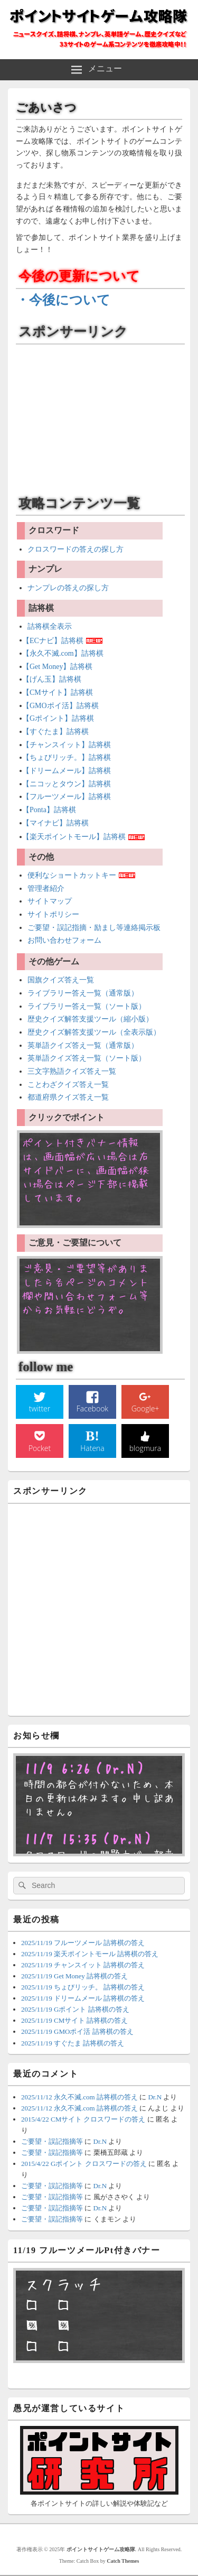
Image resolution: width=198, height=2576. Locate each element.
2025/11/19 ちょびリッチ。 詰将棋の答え (83, 1987)
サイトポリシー (53, 914)
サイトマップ (49, 901)
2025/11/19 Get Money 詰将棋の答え (74, 1976)
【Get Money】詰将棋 (57, 667)
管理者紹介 (45, 888)
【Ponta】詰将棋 (49, 810)
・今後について (63, 300)
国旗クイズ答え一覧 (60, 980)
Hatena (92, 1448)
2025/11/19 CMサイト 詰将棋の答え (74, 2020)
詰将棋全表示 (49, 626)
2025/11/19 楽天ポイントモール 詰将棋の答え (89, 1954)
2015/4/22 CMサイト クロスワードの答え (83, 2119)
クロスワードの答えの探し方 (75, 549)
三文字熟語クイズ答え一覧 (71, 1071)
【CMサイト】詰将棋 (57, 692)
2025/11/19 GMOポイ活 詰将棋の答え (77, 2031)
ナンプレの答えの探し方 (68, 588)
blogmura (145, 1448)
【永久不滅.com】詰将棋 (62, 653)
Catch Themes (123, 2561)
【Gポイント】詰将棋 (58, 718)
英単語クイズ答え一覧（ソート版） (86, 1058)
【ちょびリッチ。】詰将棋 (66, 757)
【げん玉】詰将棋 (51, 679)
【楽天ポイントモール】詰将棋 (74, 837)
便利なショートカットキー (71, 875)
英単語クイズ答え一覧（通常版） (82, 1045)
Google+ (145, 1408)
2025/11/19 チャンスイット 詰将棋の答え (83, 1965)
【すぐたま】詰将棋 (55, 732)
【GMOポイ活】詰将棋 (60, 706)
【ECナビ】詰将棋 (52, 640)
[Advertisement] (99, 416)
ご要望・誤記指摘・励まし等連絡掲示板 (94, 928)
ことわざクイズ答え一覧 (68, 1085)
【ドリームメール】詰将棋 (66, 771)
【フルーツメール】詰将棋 (66, 797)
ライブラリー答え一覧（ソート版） (86, 1006)
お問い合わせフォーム (64, 940)
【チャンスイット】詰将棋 (66, 745)
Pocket (40, 1448)
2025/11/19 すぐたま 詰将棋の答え (72, 2043)
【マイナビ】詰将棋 (55, 823)
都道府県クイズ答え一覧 (68, 1097)
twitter (39, 1408)
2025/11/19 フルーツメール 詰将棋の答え (83, 1943)
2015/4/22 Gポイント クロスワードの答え (84, 2164)
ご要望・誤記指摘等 (52, 2141)
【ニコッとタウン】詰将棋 (66, 784)
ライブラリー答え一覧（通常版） (82, 993)
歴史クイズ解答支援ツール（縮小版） (90, 1019)
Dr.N (155, 2097)
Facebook (92, 1408)
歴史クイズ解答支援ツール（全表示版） (94, 1032)
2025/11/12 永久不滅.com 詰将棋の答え (79, 2097)
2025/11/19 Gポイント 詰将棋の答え (75, 2009)
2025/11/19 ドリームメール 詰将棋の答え (83, 1998)
